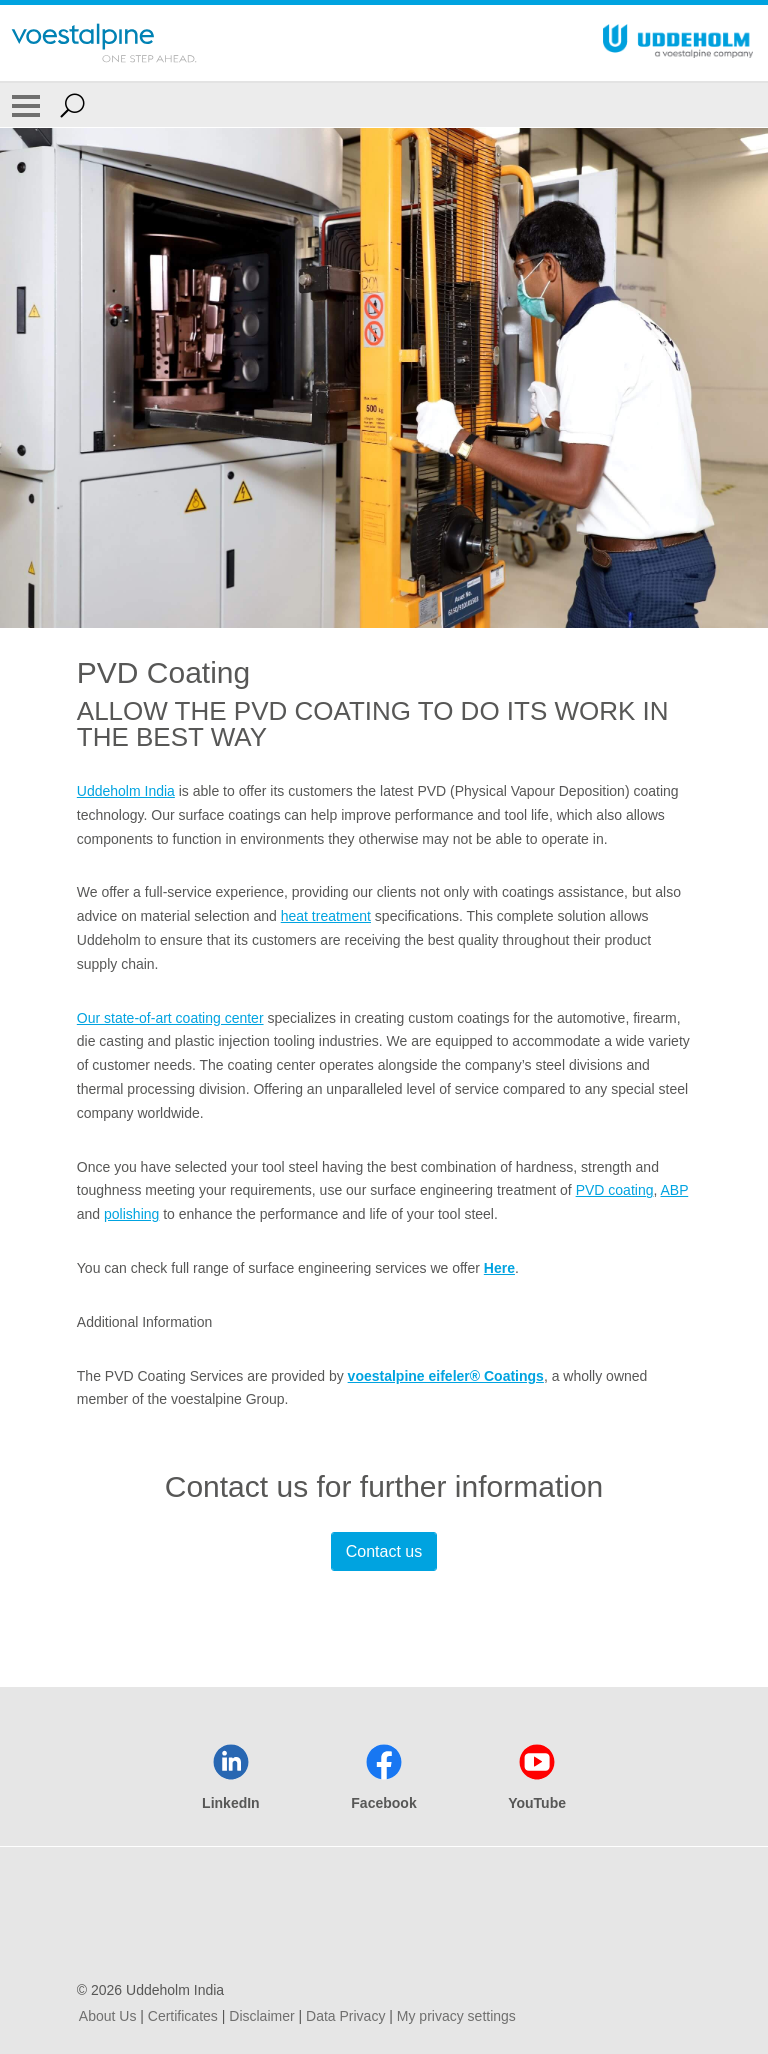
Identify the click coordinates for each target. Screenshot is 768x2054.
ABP (674, 1190)
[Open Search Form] (72, 105)
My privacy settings (456, 2016)
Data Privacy (345, 2016)
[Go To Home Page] (104, 43)
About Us (108, 2016)
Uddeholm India (126, 791)
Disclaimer (261, 2016)
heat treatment (326, 916)
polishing (131, 1214)
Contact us (384, 1551)
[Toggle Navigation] (26, 105)
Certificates (183, 2016)
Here (499, 1268)
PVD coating (615, 1190)
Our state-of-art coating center (170, 1018)
